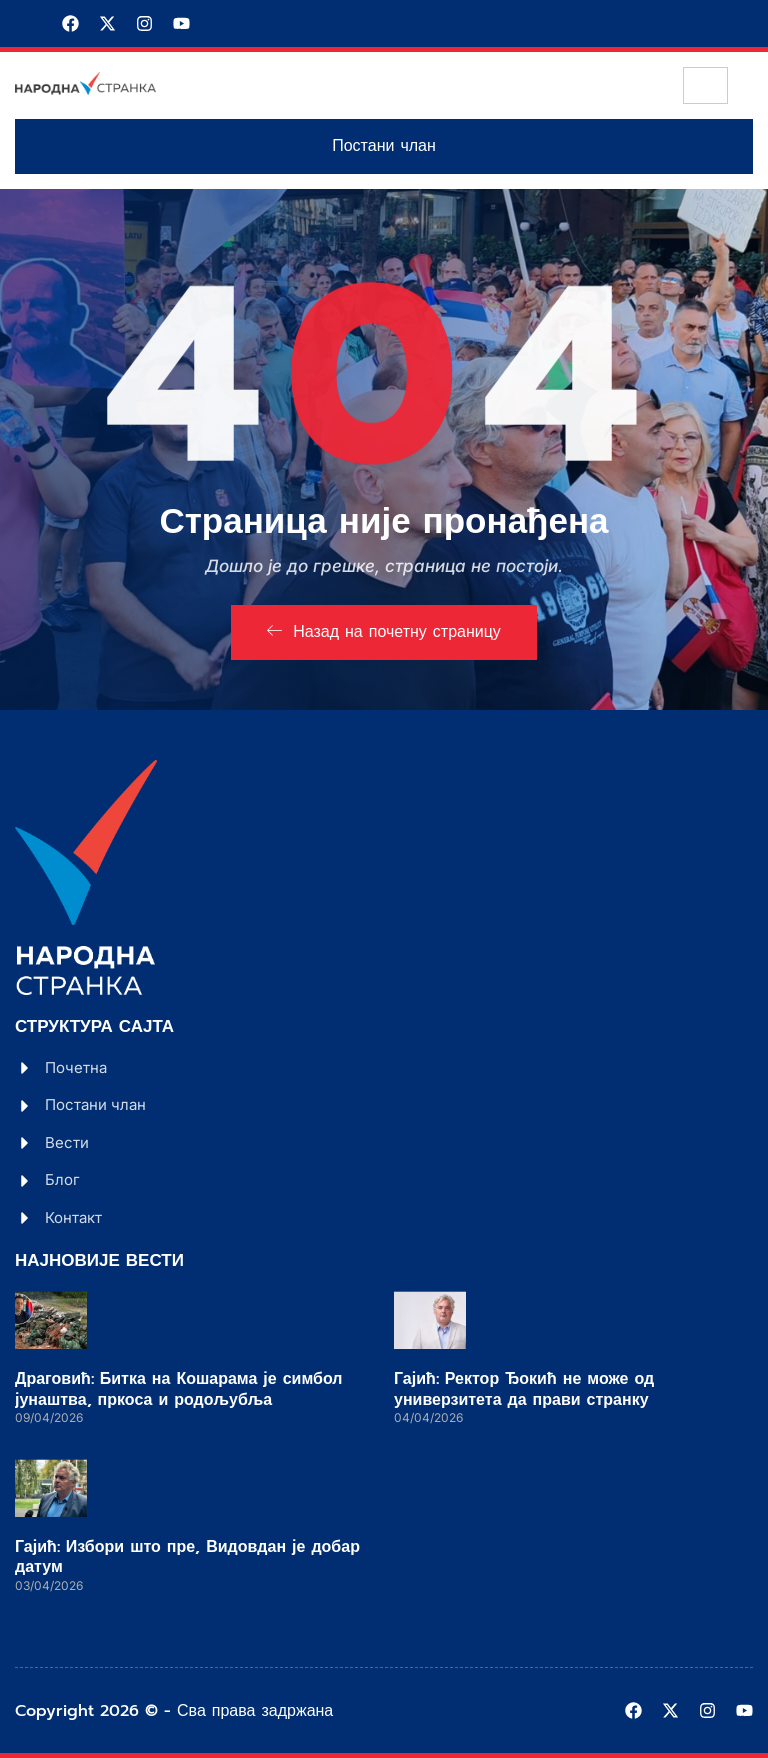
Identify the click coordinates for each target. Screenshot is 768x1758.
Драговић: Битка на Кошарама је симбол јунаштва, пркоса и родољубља (178, 1389)
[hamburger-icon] (705, 85)
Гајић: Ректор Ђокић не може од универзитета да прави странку (524, 1389)
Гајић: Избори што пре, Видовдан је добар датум (187, 1557)
